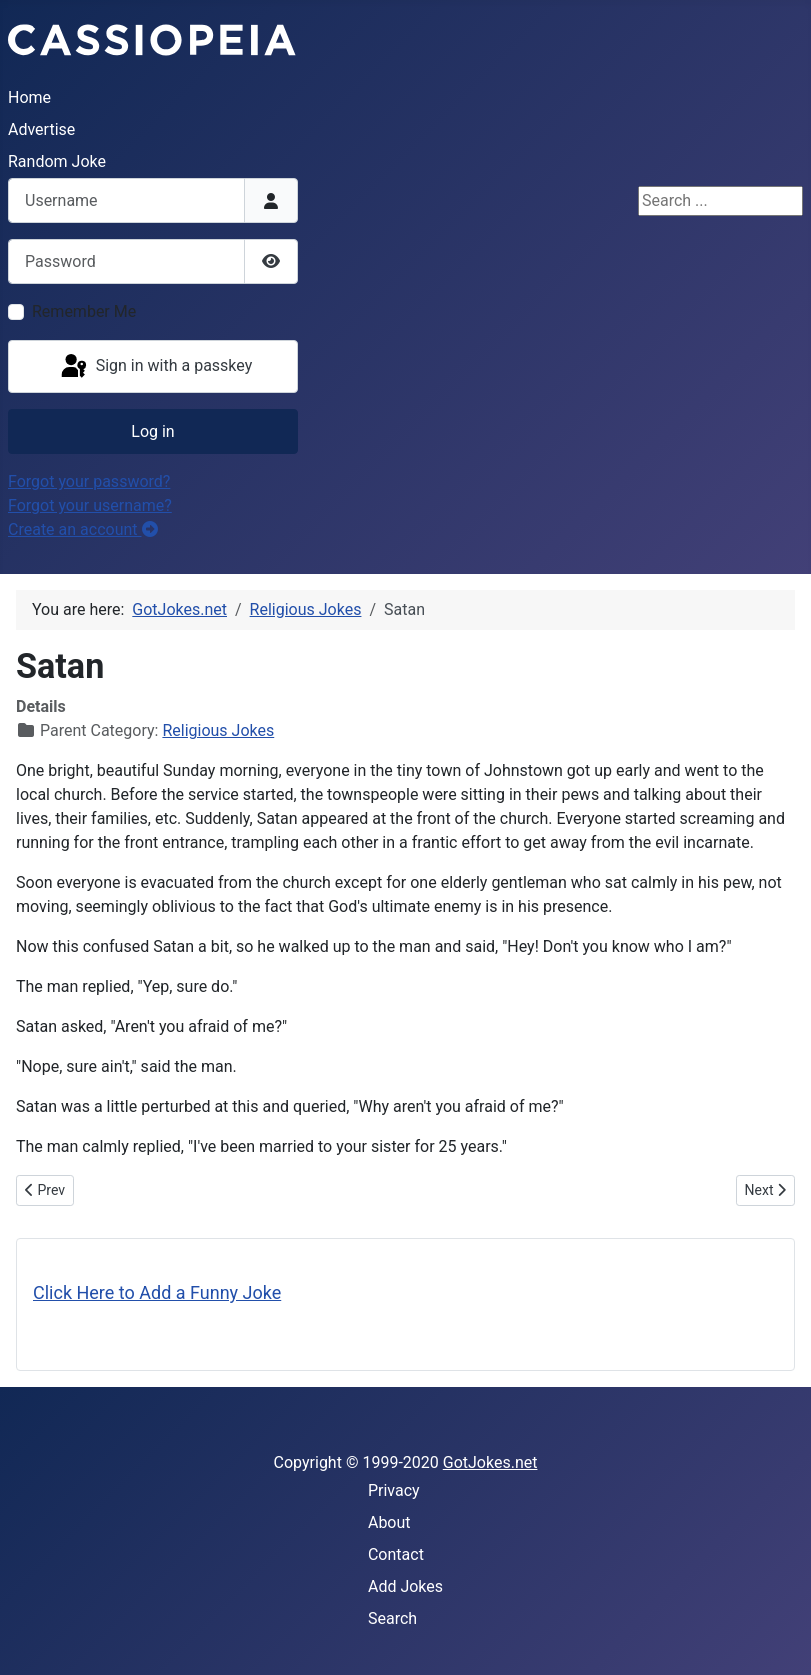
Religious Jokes (218, 730)
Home (29, 97)
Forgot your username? (90, 505)
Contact (396, 1554)
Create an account (83, 529)
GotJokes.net (490, 1462)
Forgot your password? (89, 481)
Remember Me (84, 311)
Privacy (394, 1490)
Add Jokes (405, 1586)
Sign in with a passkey (155, 367)
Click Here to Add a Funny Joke (157, 1292)
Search (392, 1618)
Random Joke (57, 161)
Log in (152, 431)
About (389, 1522)
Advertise (41, 129)
